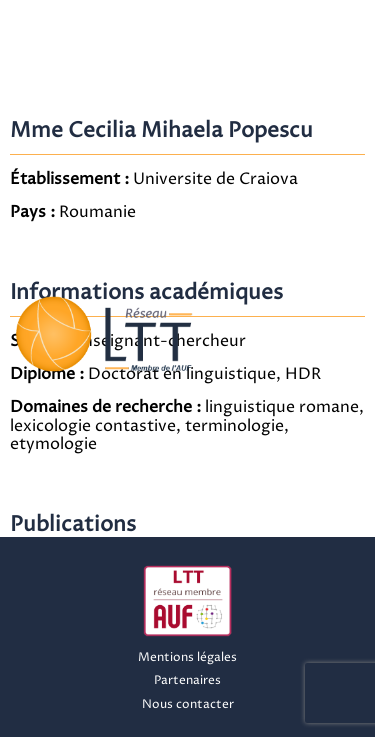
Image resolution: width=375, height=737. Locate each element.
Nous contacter (188, 704)
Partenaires (187, 680)
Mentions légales (187, 657)
